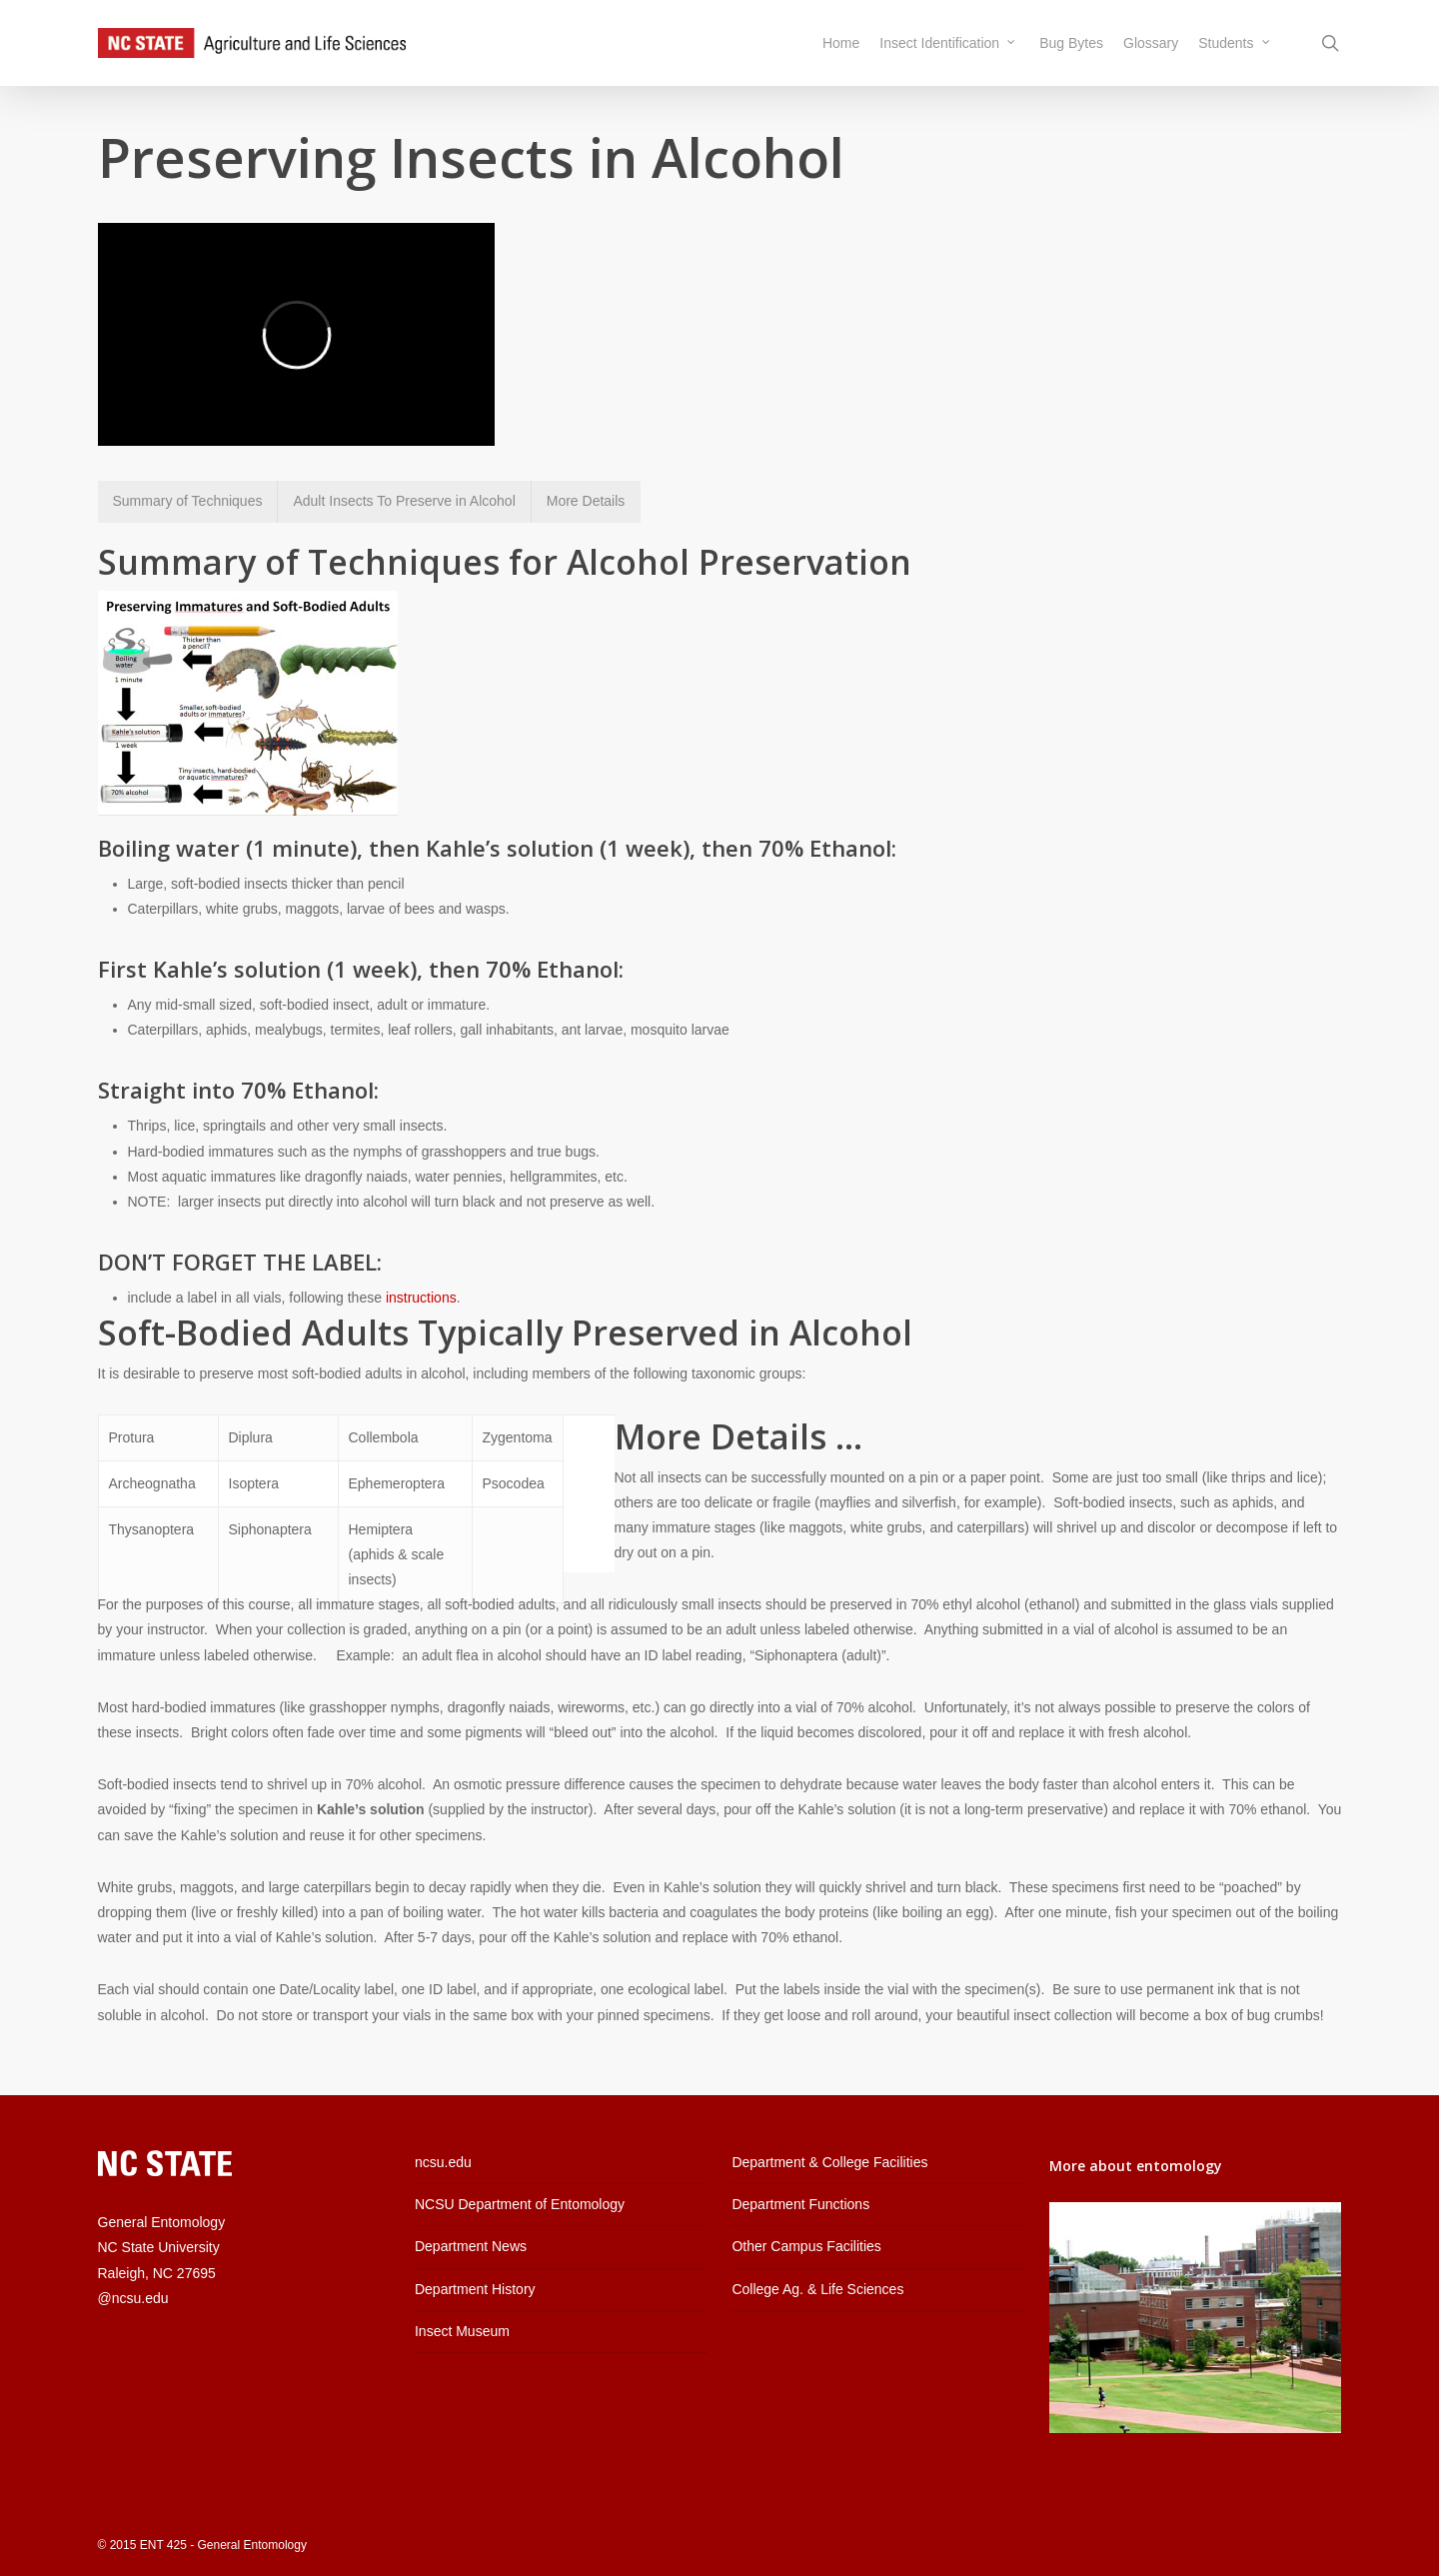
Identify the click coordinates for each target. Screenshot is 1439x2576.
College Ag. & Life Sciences (817, 2289)
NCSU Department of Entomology (520, 2204)
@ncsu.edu (133, 2298)
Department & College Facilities (829, 2162)
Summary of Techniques (188, 501)
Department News (471, 2246)
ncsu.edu (443, 2162)
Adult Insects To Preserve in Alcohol (404, 501)
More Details (586, 501)
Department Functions (800, 2204)
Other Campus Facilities (805, 2246)
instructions (421, 1297)
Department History (475, 2289)
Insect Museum (462, 2331)
